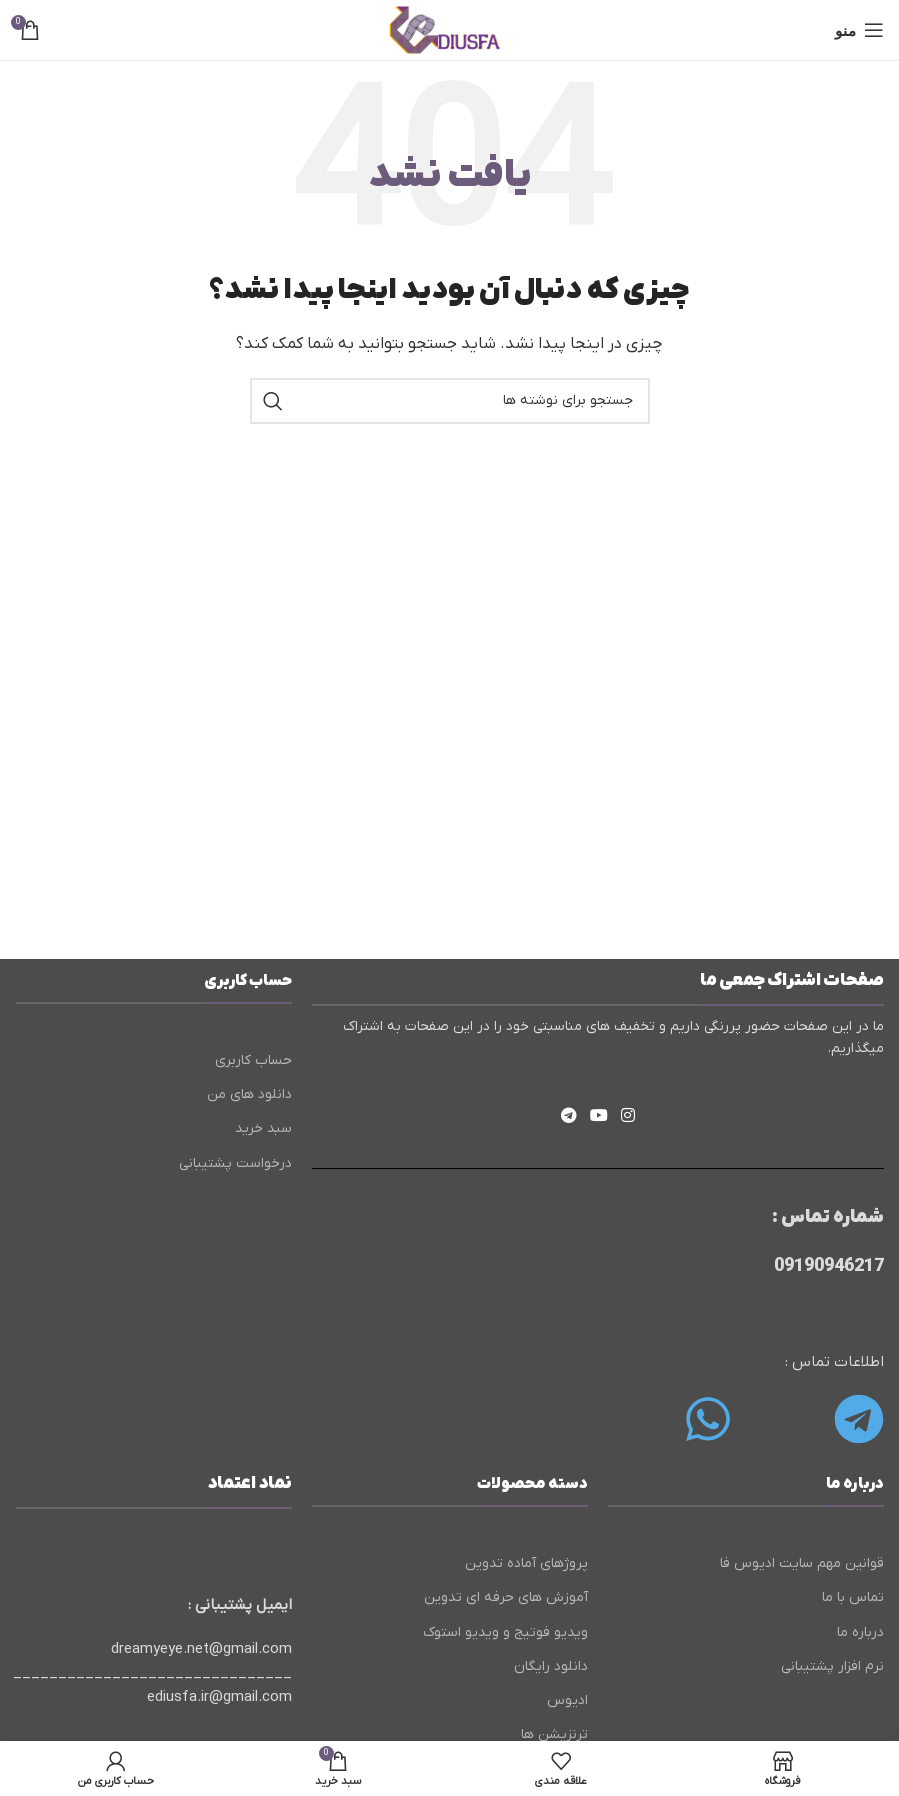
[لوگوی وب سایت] (449, 29)
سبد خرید (263, 1128)
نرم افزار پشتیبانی (832, 1666)
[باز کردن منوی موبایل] (859, 30)
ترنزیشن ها (554, 1734)
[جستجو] (450, 401)
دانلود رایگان (551, 1666)
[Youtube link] (598, 1117)
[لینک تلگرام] (568, 1117)
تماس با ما (853, 1597)
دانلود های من (249, 1094)
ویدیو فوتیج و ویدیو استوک (505, 1632)
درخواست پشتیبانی (235, 1163)
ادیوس (567, 1700)
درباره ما (860, 1632)
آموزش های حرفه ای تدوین (506, 1597)
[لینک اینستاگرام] (628, 1117)
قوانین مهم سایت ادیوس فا (802, 1563)
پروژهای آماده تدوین (526, 1563)
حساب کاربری (253, 1060)
